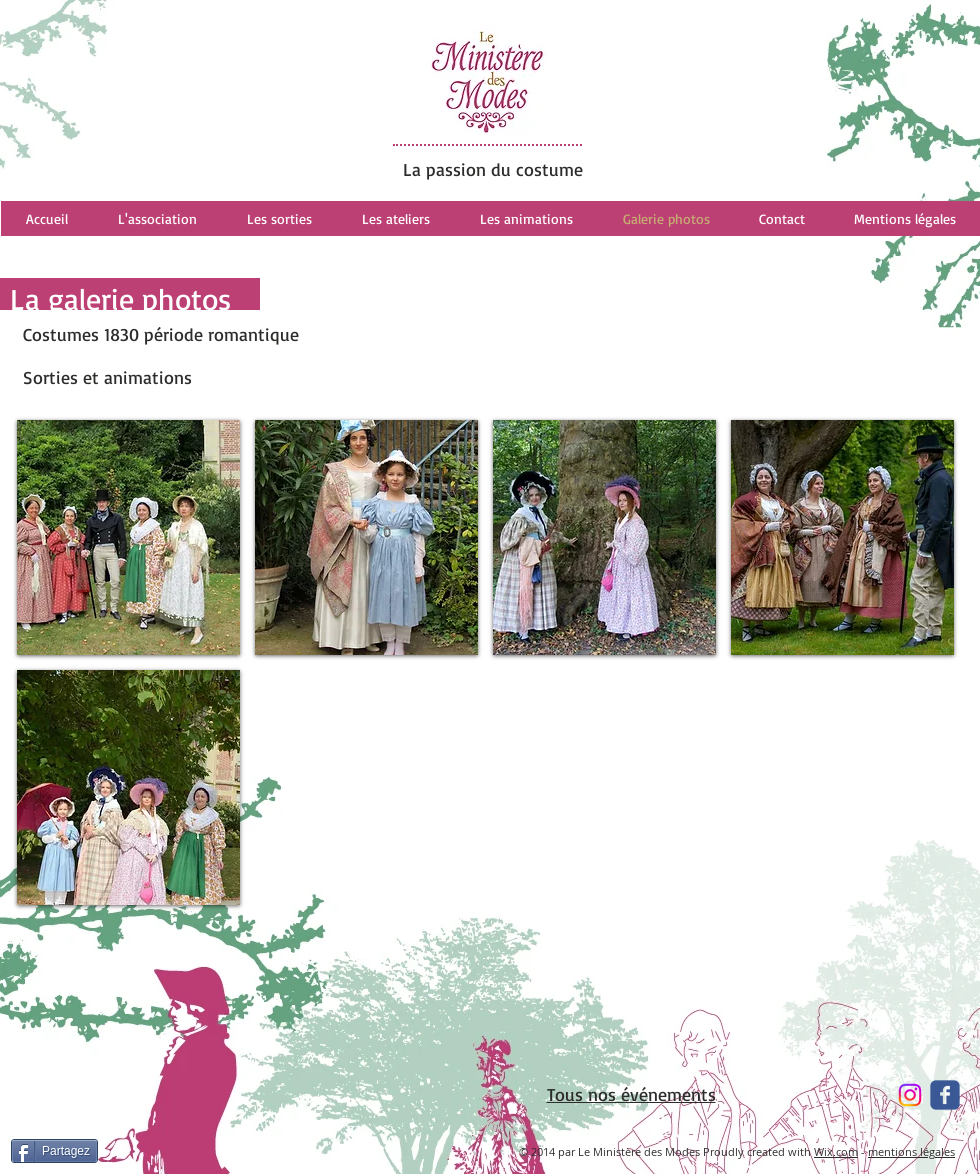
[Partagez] (54, 1151)
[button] (128, 537)
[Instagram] (910, 1095)
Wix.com (836, 1151)
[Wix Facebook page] (945, 1095)
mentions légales (911, 1151)
